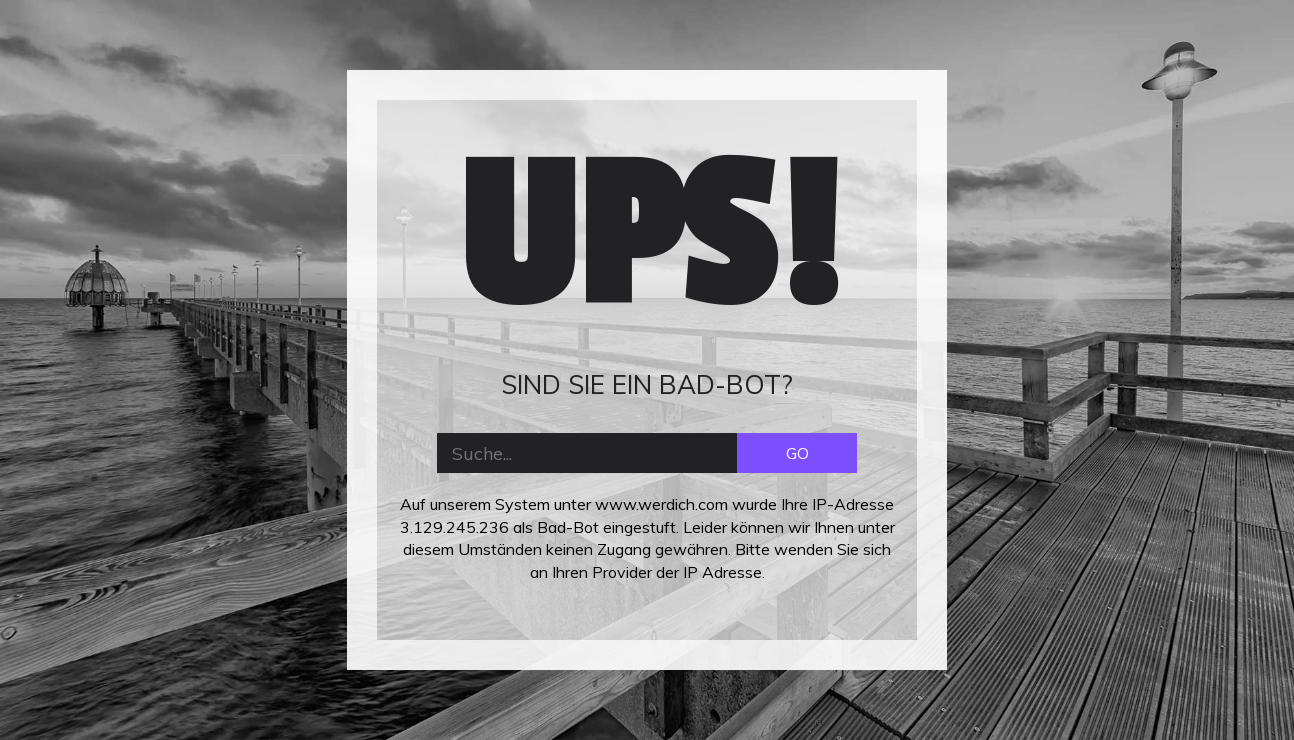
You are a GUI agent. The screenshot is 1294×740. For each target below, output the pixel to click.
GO (797, 453)
